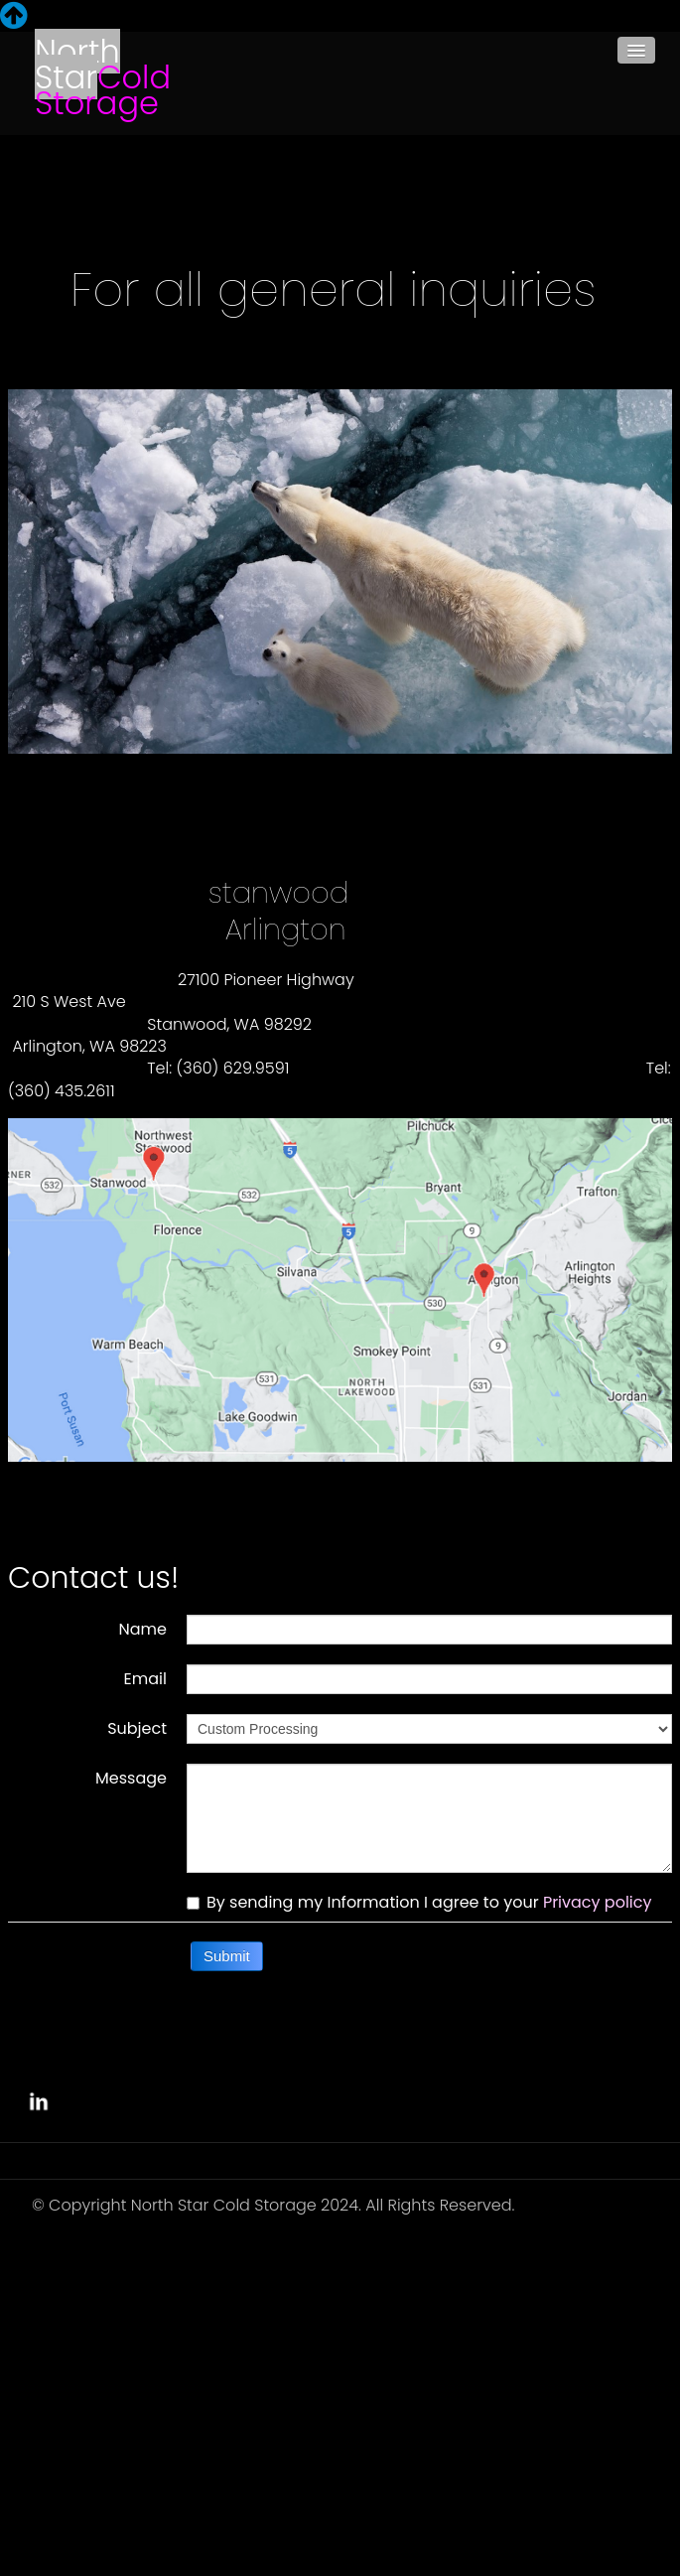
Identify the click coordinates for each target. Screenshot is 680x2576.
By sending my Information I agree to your (419, 1903)
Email (145, 1678)
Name (143, 1629)
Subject (137, 1728)
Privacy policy (597, 1902)
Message (131, 1778)
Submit (227, 1955)
